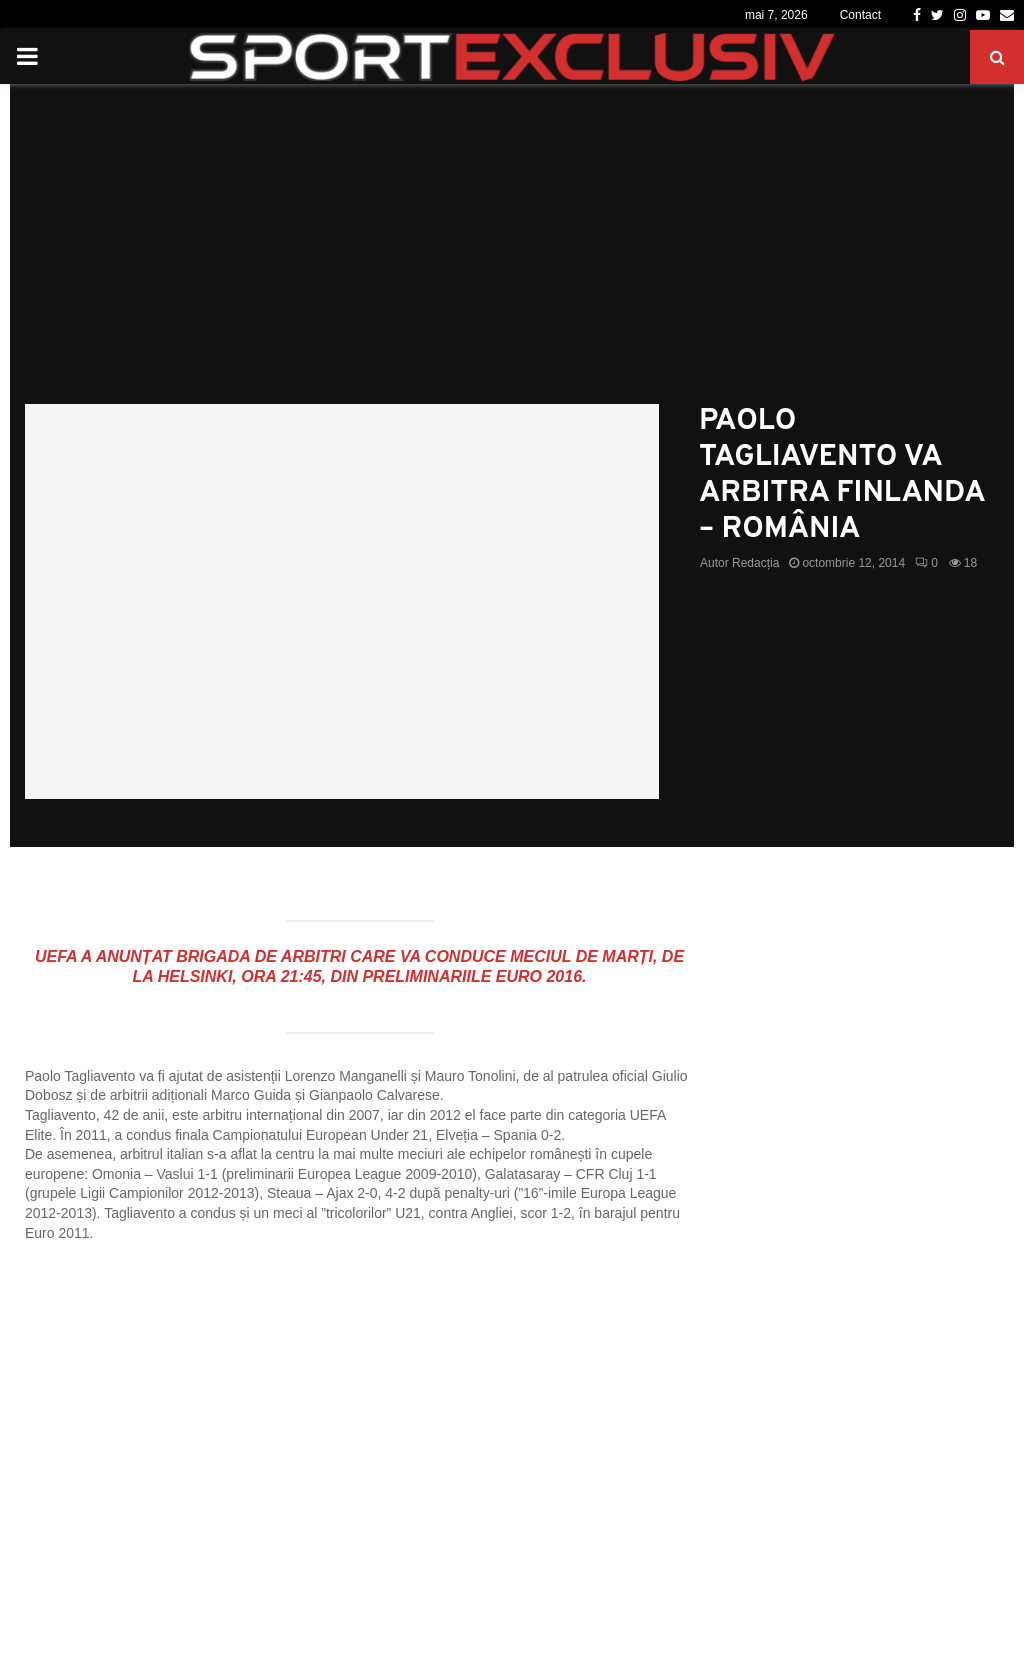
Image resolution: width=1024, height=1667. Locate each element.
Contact (860, 15)
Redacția (755, 563)
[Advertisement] (512, 254)
